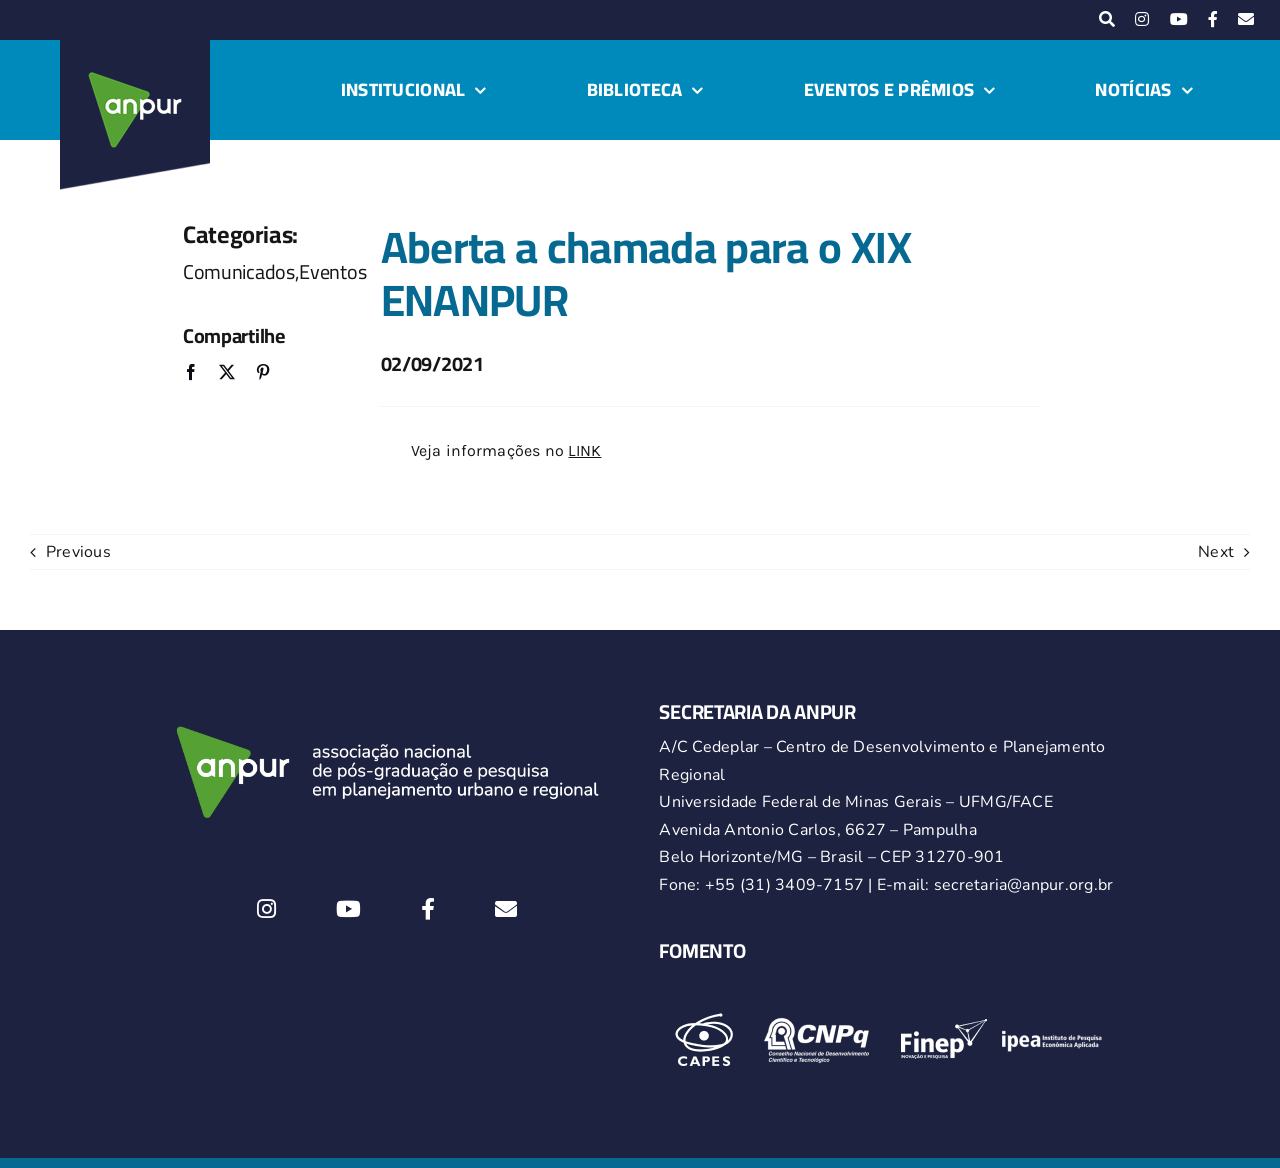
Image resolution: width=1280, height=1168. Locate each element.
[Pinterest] (263, 373)
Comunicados (239, 271)
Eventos (332, 271)
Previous (78, 552)
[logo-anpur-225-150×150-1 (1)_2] (135, 48)
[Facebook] (191, 373)
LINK (584, 450)
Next (1216, 552)
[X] (227, 373)
